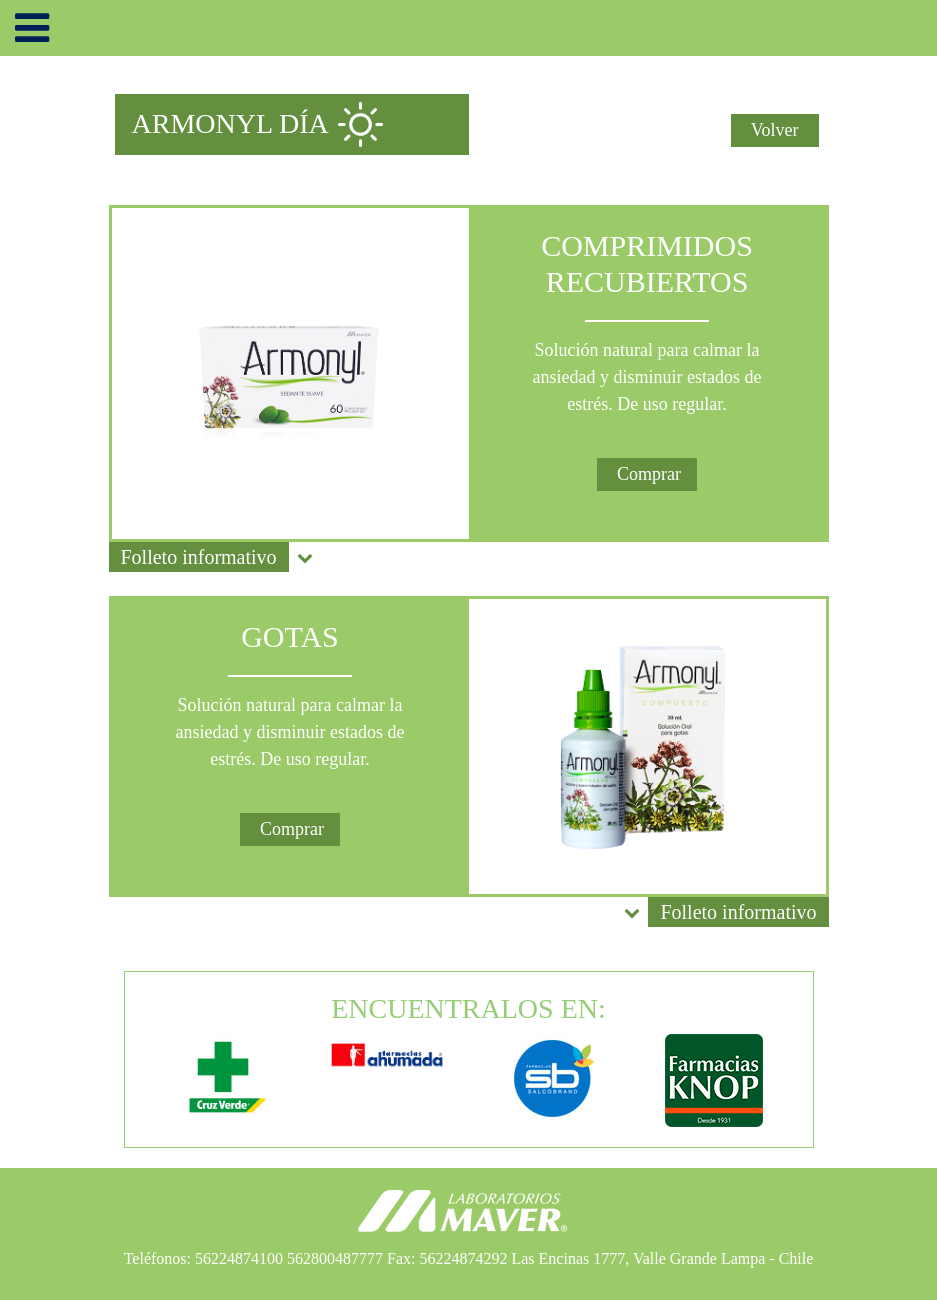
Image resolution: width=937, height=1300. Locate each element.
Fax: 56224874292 (447, 1258)
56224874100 (239, 1258)
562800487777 (335, 1258)
